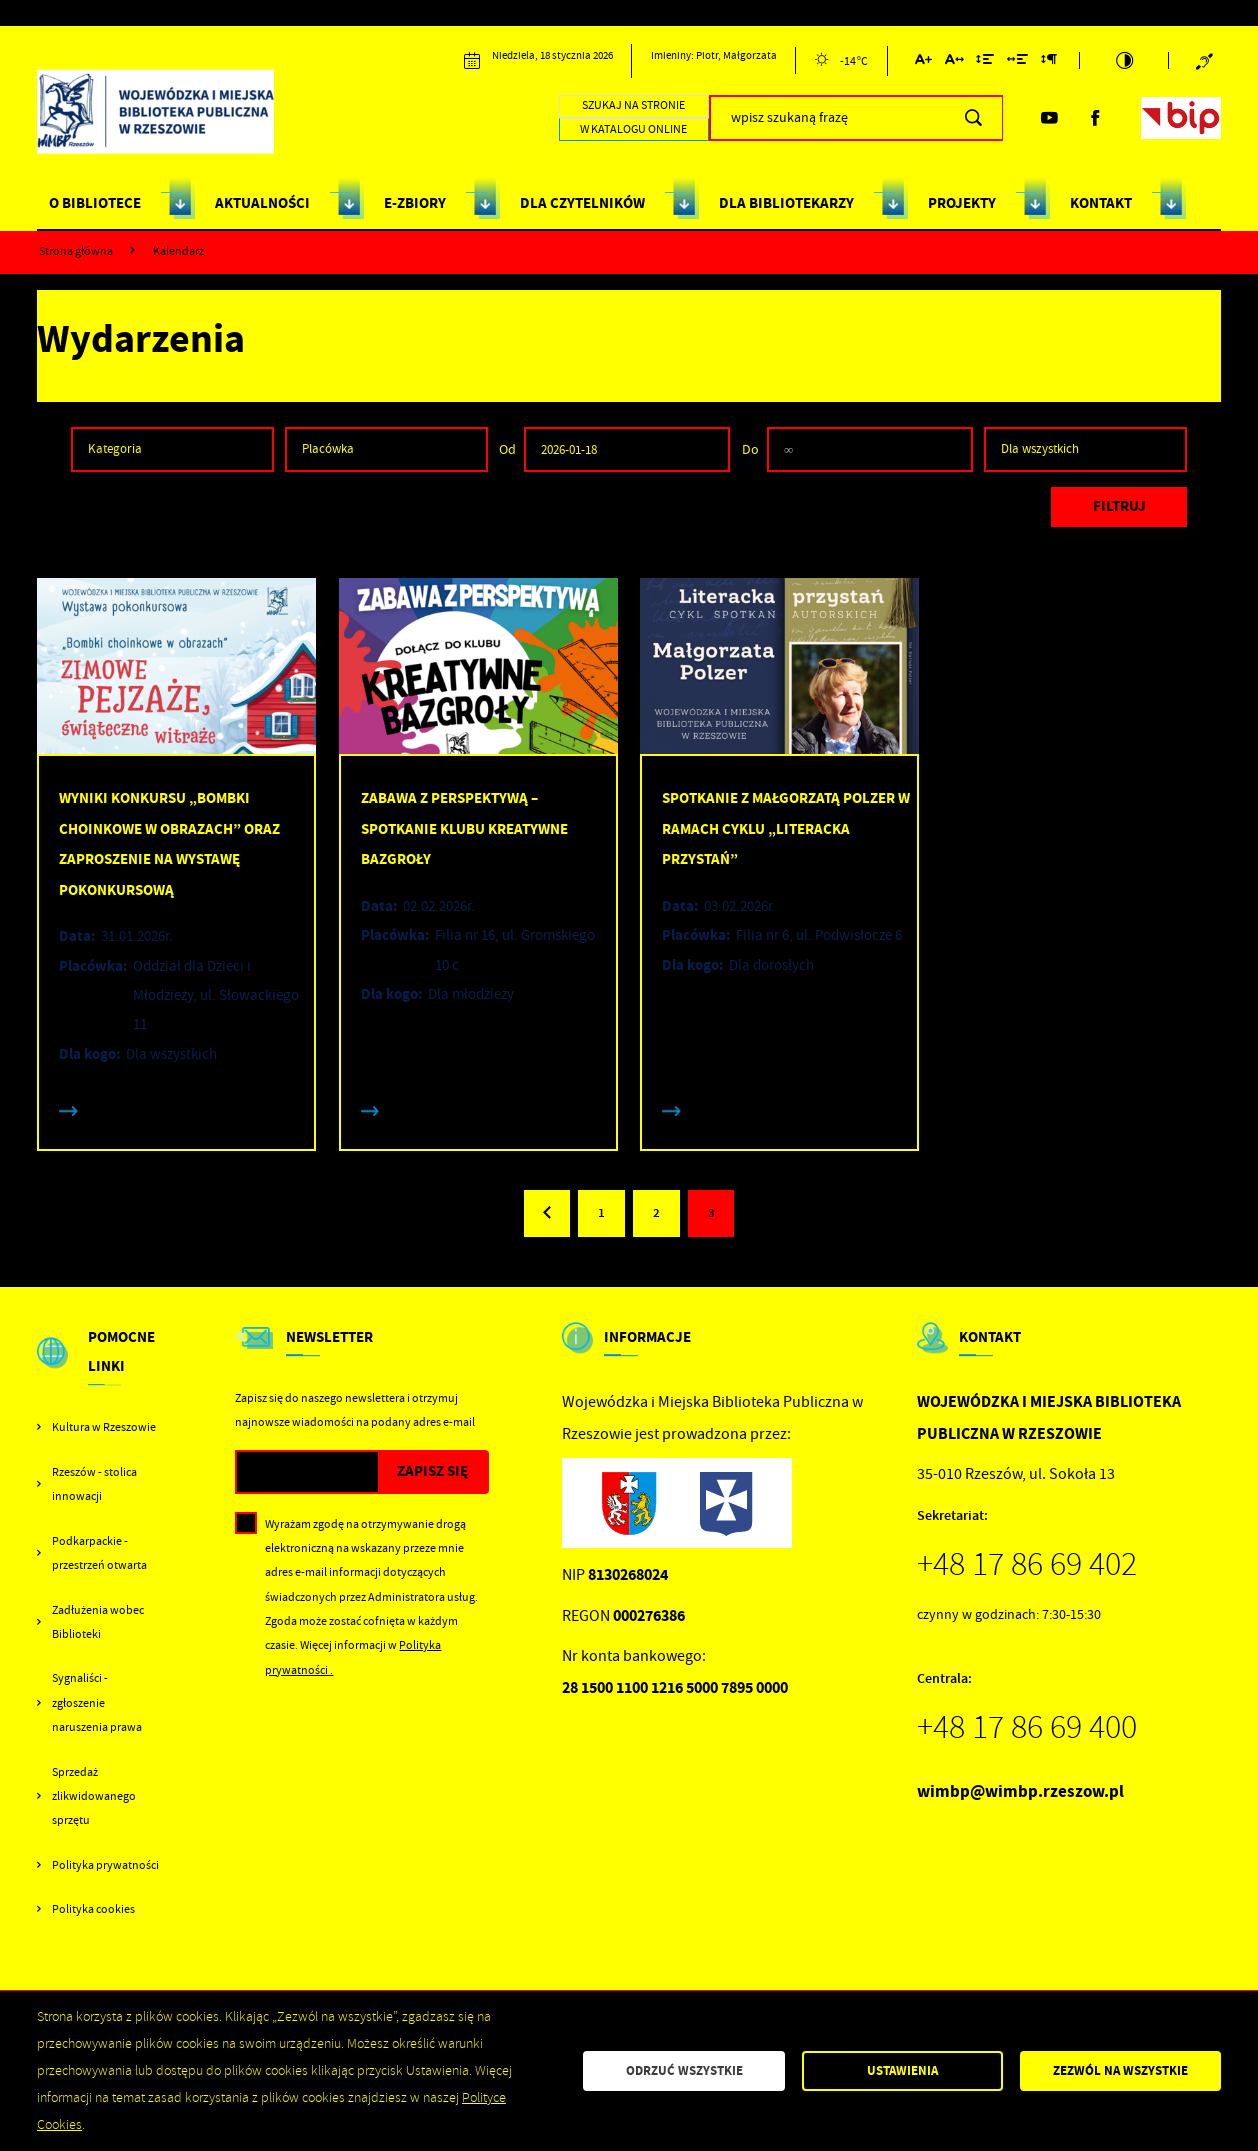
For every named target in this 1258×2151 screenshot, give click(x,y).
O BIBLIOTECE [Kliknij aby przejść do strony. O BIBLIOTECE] (95, 203)
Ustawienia (902, 2070)
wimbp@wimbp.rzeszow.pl (1020, 1791)
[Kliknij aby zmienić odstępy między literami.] (953, 62)
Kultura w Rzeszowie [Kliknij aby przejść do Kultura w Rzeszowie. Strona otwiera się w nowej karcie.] (104, 1427)
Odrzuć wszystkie (684, 2070)
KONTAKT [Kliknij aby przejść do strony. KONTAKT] (1101, 203)
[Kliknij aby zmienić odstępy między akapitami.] (1048, 62)
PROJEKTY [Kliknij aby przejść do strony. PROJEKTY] (962, 203)
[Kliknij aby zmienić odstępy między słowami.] (1017, 62)
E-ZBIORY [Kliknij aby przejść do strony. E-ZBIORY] (415, 203)
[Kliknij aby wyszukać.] (973, 118)
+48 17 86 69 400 (1027, 1727)
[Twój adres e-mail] (307, 1472)
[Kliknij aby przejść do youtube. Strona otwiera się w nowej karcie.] (1049, 118)
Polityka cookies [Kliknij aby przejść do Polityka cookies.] (93, 1909)
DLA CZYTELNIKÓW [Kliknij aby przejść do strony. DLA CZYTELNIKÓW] (582, 203)
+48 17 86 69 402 (1027, 1564)
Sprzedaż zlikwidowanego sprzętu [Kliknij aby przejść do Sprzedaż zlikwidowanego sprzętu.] (94, 1796)
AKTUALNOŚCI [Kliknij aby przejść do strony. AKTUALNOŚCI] (262, 203)
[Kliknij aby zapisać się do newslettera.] (432, 1472)
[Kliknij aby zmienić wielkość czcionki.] (923, 62)
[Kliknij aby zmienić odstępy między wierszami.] (985, 62)
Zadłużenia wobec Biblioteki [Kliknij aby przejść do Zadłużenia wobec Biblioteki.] (98, 1622)
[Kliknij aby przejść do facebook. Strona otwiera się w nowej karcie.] (1095, 118)
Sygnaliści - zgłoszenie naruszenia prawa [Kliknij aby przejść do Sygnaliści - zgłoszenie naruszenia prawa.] (97, 1702)
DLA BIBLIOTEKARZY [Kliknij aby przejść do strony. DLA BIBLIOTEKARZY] (786, 203)
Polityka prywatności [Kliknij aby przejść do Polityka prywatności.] (105, 1865)
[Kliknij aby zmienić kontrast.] (1124, 60)
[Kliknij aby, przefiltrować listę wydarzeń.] (1119, 507)
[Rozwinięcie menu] (99, 1369)
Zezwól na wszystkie (1120, 2070)
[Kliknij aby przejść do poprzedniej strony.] (547, 1213)
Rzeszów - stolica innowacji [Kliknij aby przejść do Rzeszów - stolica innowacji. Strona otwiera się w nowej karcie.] (94, 1484)
